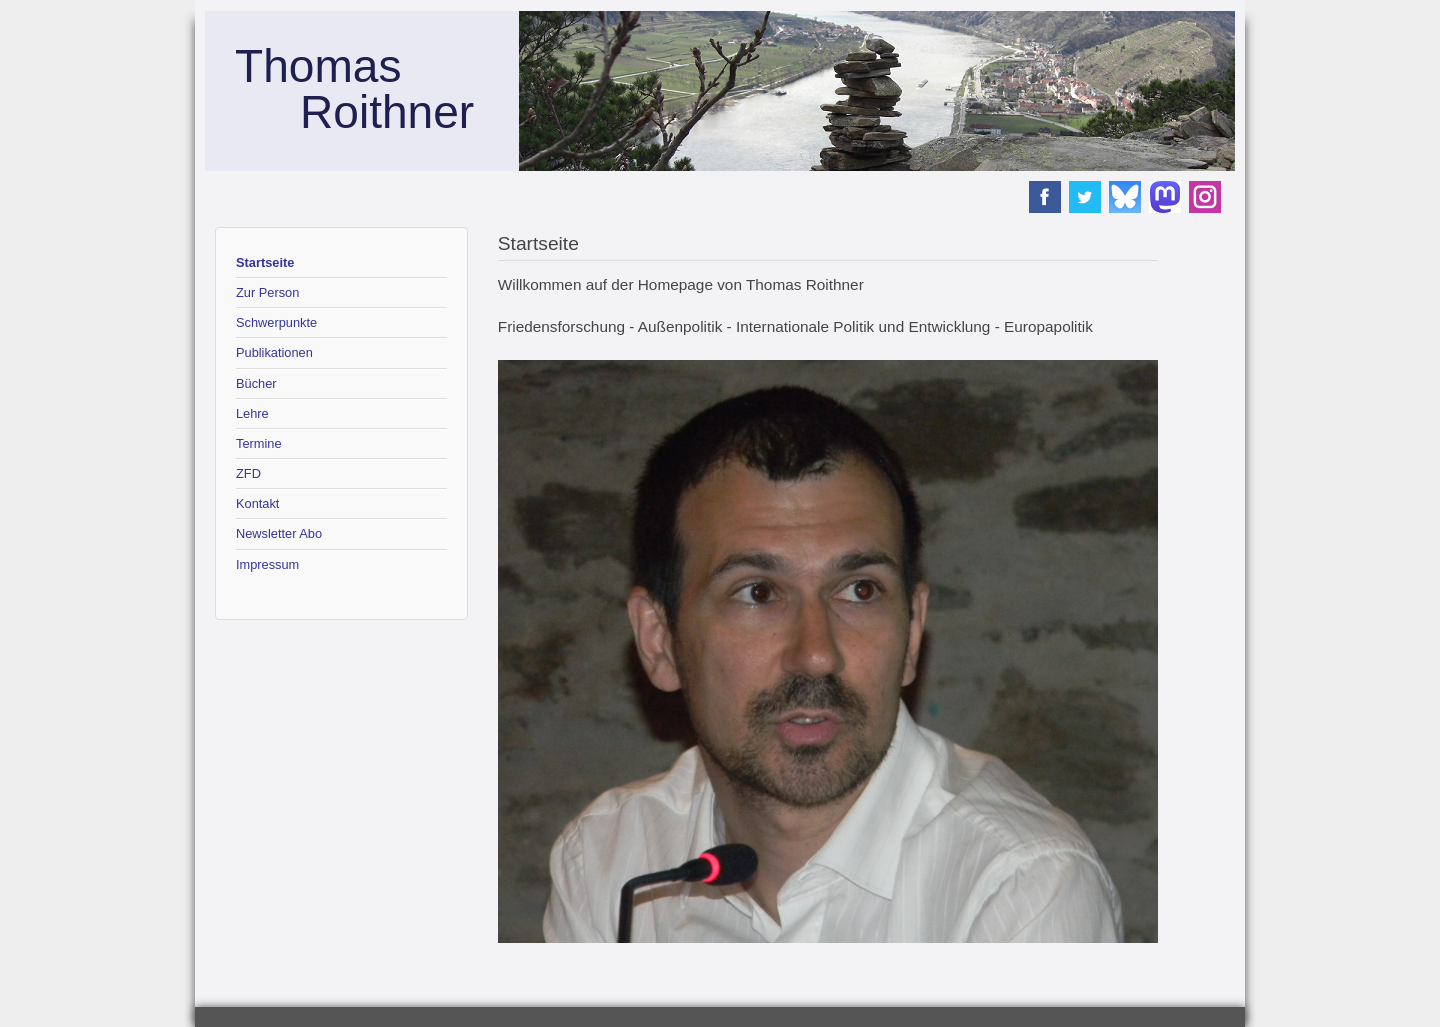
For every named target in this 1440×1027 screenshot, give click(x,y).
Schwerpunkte (276, 322)
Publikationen (274, 352)
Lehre (252, 413)
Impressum (267, 564)
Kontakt (257, 503)
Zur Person (267, 292)
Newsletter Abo (279, 533)
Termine (259, 443)
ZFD (248, 473)
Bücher (256, 383)
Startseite (265, 262)
